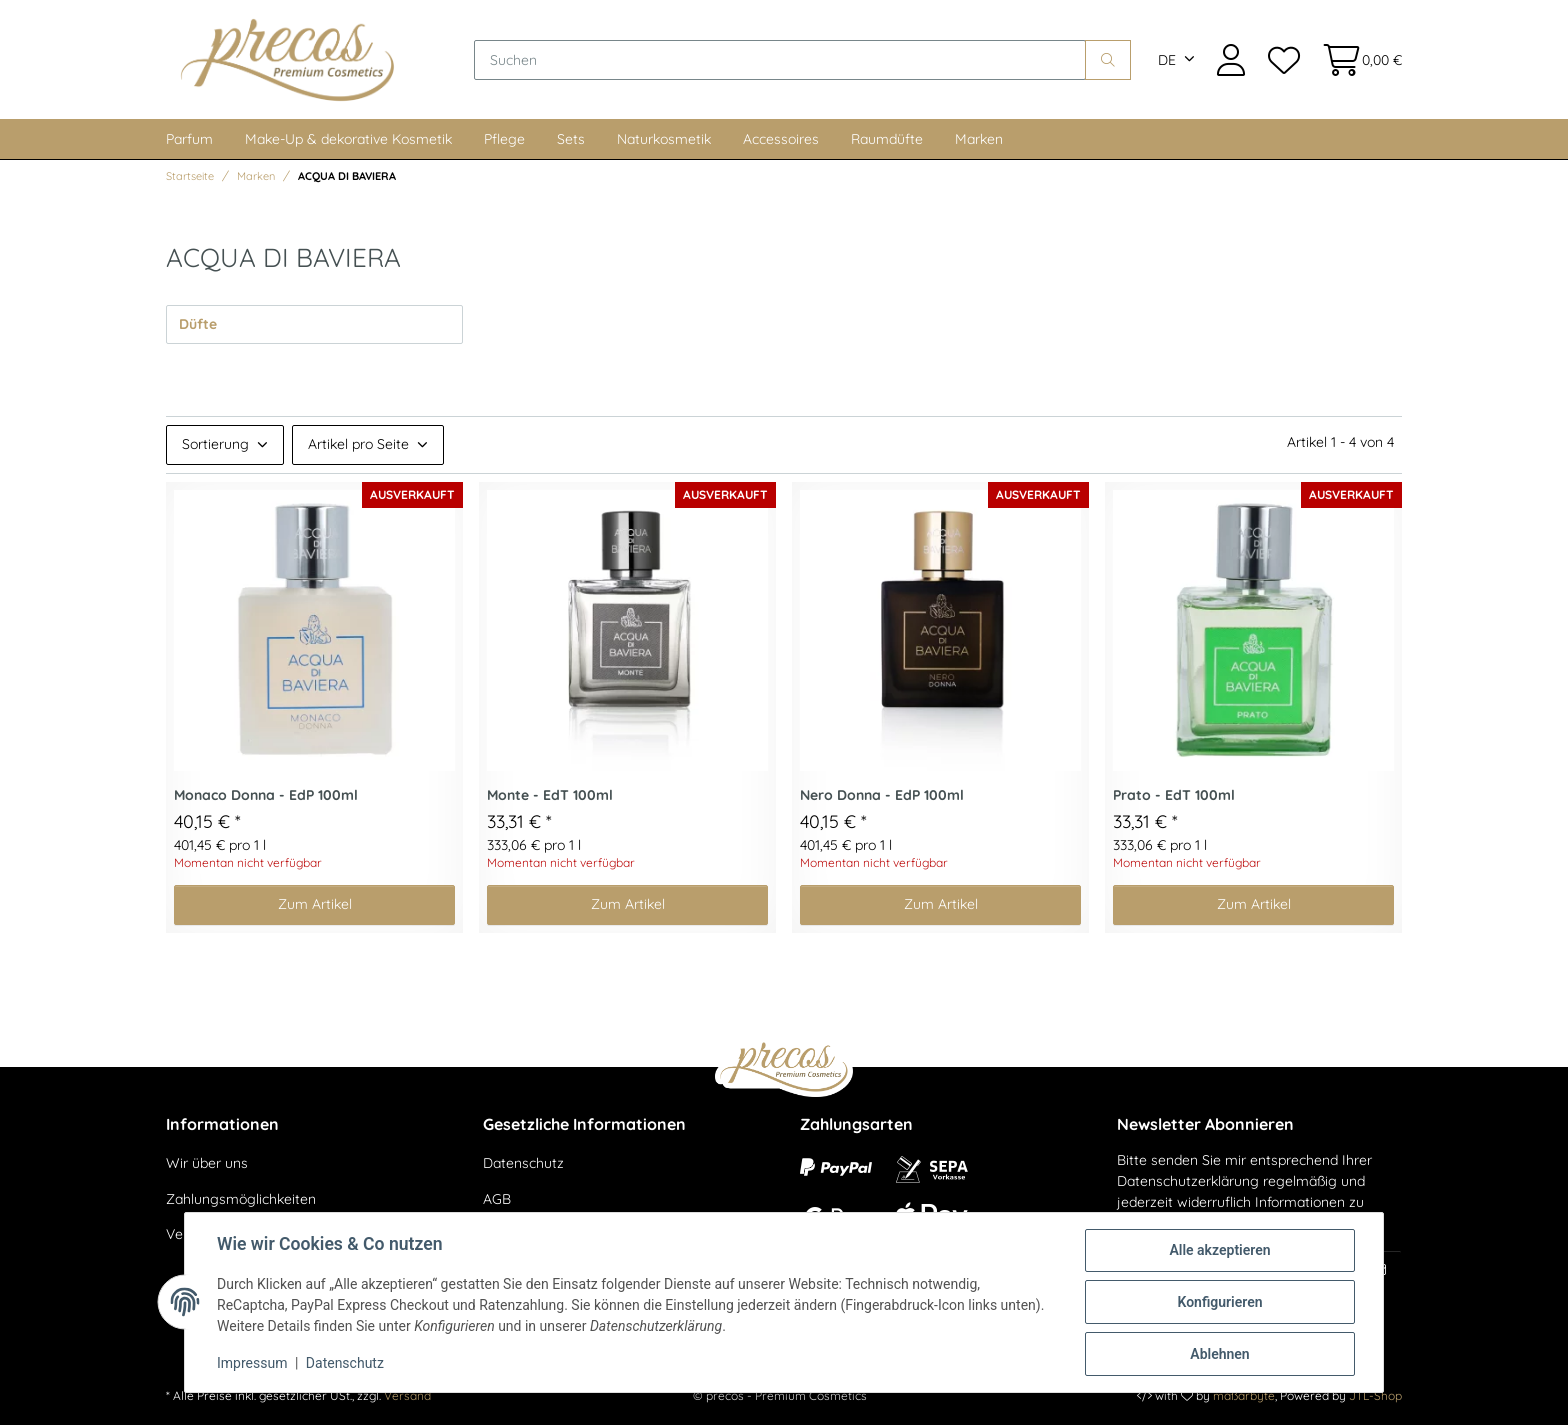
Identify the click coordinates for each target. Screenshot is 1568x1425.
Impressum (252, 1363)
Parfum (189, 139)
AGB (497, 1199)
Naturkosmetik (664, 139)
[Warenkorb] (1356, 59)
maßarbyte (1244, 1395)
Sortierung (215, 444)
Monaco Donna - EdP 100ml (266, 795)
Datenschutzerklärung (1188, 1181)
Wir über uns (207, 1163)
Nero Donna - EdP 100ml (882, 795)
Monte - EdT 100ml (550, 795)
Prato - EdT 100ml (1174, 795)
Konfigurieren (1219, 1302)
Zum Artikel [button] (315, 904)
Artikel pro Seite (358, 444)
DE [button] (1167, 60)
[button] (1231, 59)
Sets (571, 139)
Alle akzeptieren (1219, 1250)
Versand (407, 1395)
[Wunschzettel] (1283, 59)
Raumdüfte (887, 139)
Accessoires (781, 139)
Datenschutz (523, 1163)
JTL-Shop (1375, 1395)
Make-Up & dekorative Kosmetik (348, 139)
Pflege (504, 139)
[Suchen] (780, 60)
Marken (979, 139)
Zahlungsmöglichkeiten (241, 1199)
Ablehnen (1219, 1354)
